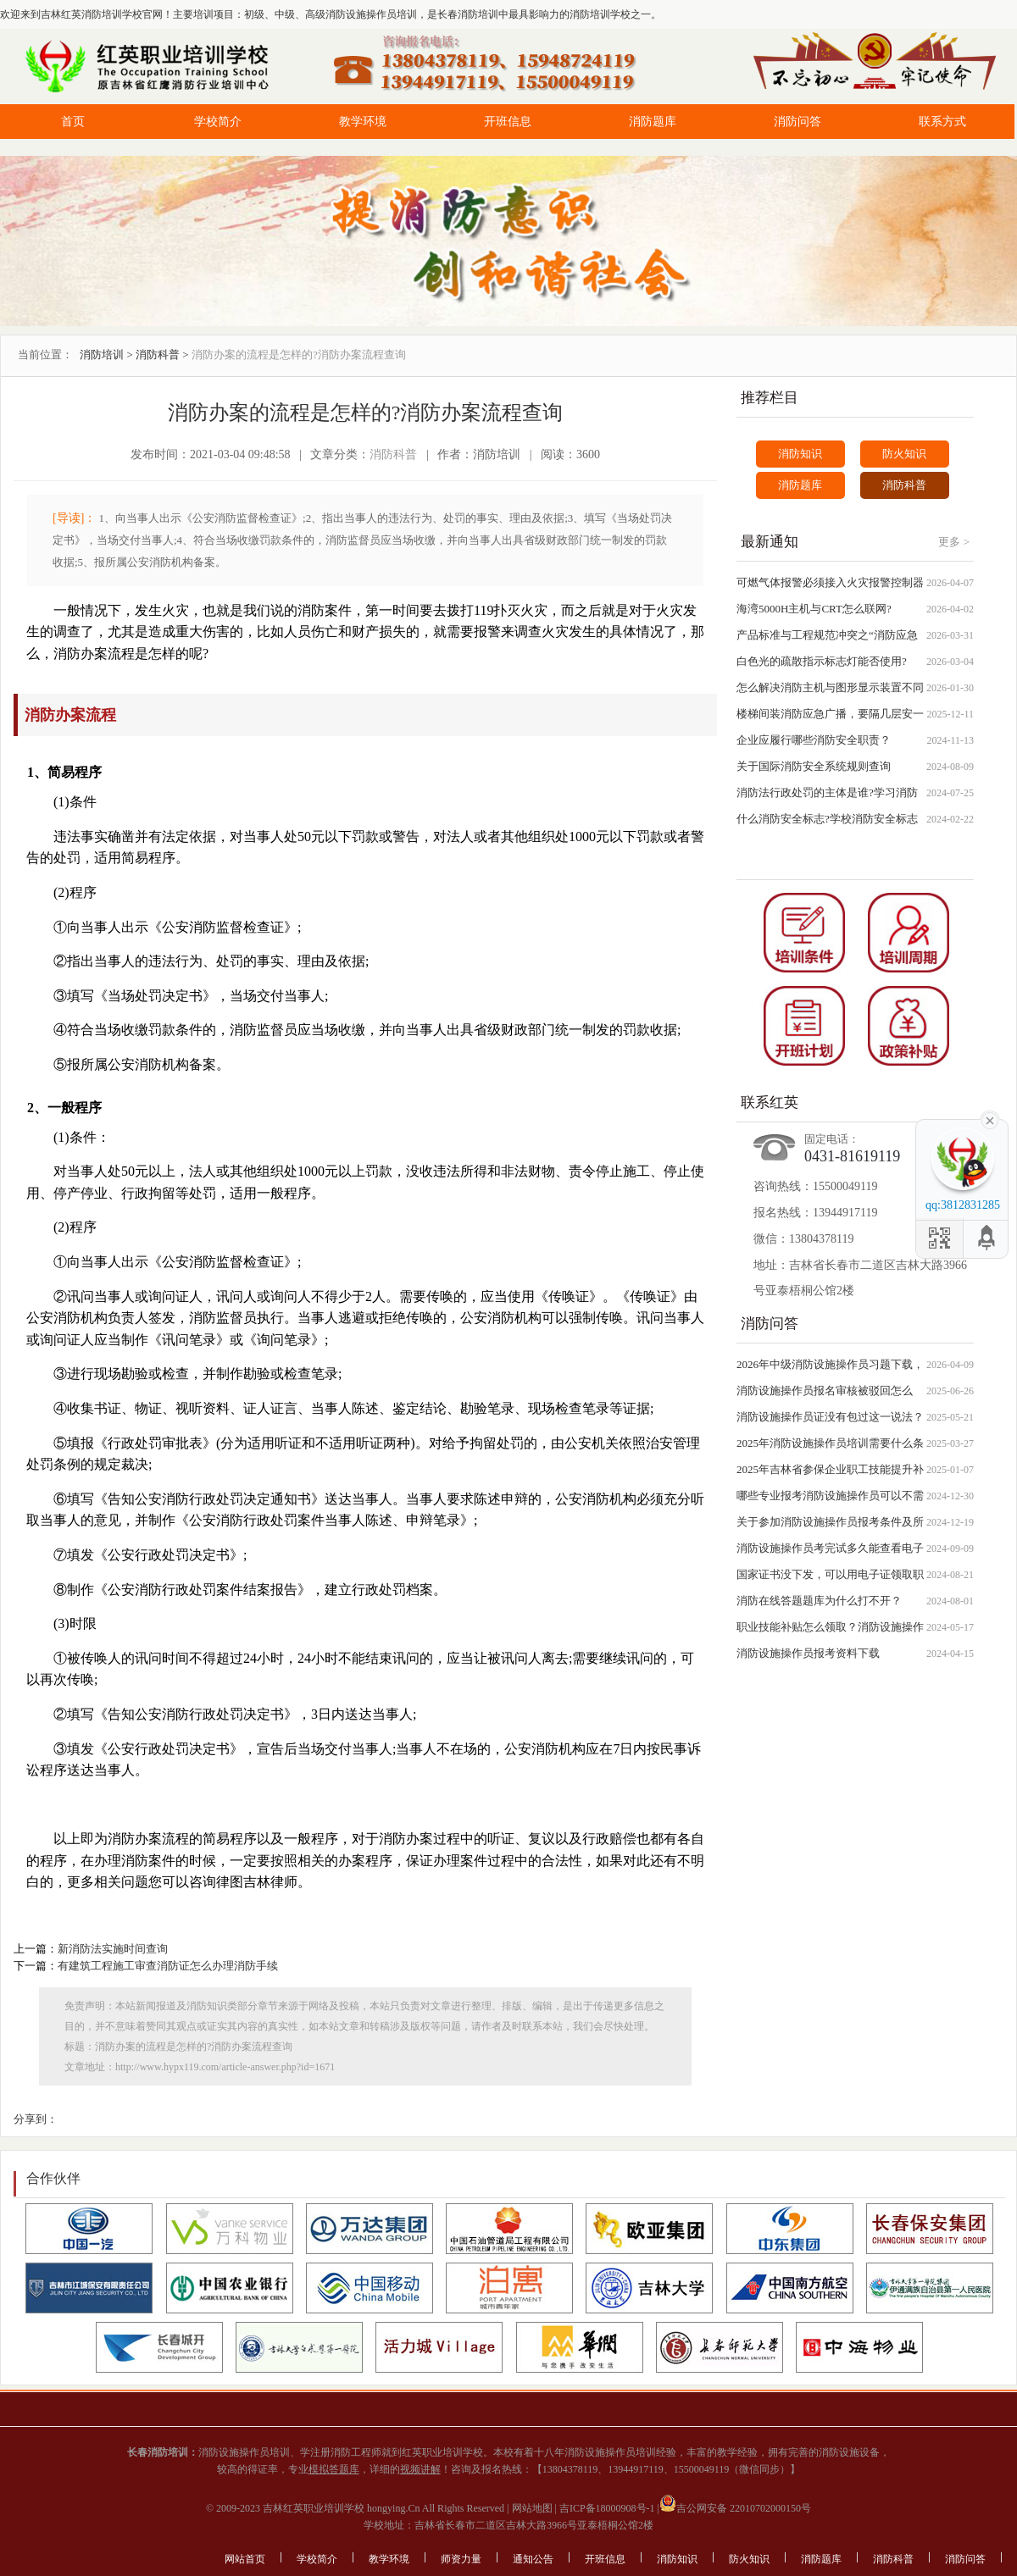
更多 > (954, 541)
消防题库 (652, 121)
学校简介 (218, 121)
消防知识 (800, 453)
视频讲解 (420, 2469)
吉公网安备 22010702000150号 (735, 2508)
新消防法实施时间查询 (113, 1948)
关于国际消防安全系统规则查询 (813, 766)
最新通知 (769, 542)
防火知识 (904, 453)
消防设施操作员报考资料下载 (808, 1653)
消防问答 (797, 121)
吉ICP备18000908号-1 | (608, 2508)
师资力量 (461, 2559)
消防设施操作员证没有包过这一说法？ (830, 1416)
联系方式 (942, 121)
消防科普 (158, 354)
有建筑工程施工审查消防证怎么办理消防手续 (168, 1965)
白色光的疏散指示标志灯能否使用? (821, 661)
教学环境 (362, 121)
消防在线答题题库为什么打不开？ (819, 1600)
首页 (73, 121)
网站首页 (245, 2559)
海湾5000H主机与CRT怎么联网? (814, 608)
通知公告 (533, 2559)
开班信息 (507, 121)
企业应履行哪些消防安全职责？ (813, 740)
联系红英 (769, 1102)
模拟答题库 (333, 2469)
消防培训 (102, 354)
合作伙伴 (53, 2178)
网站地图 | (533, 2508)
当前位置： (45, 354)
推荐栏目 (769, 398)
